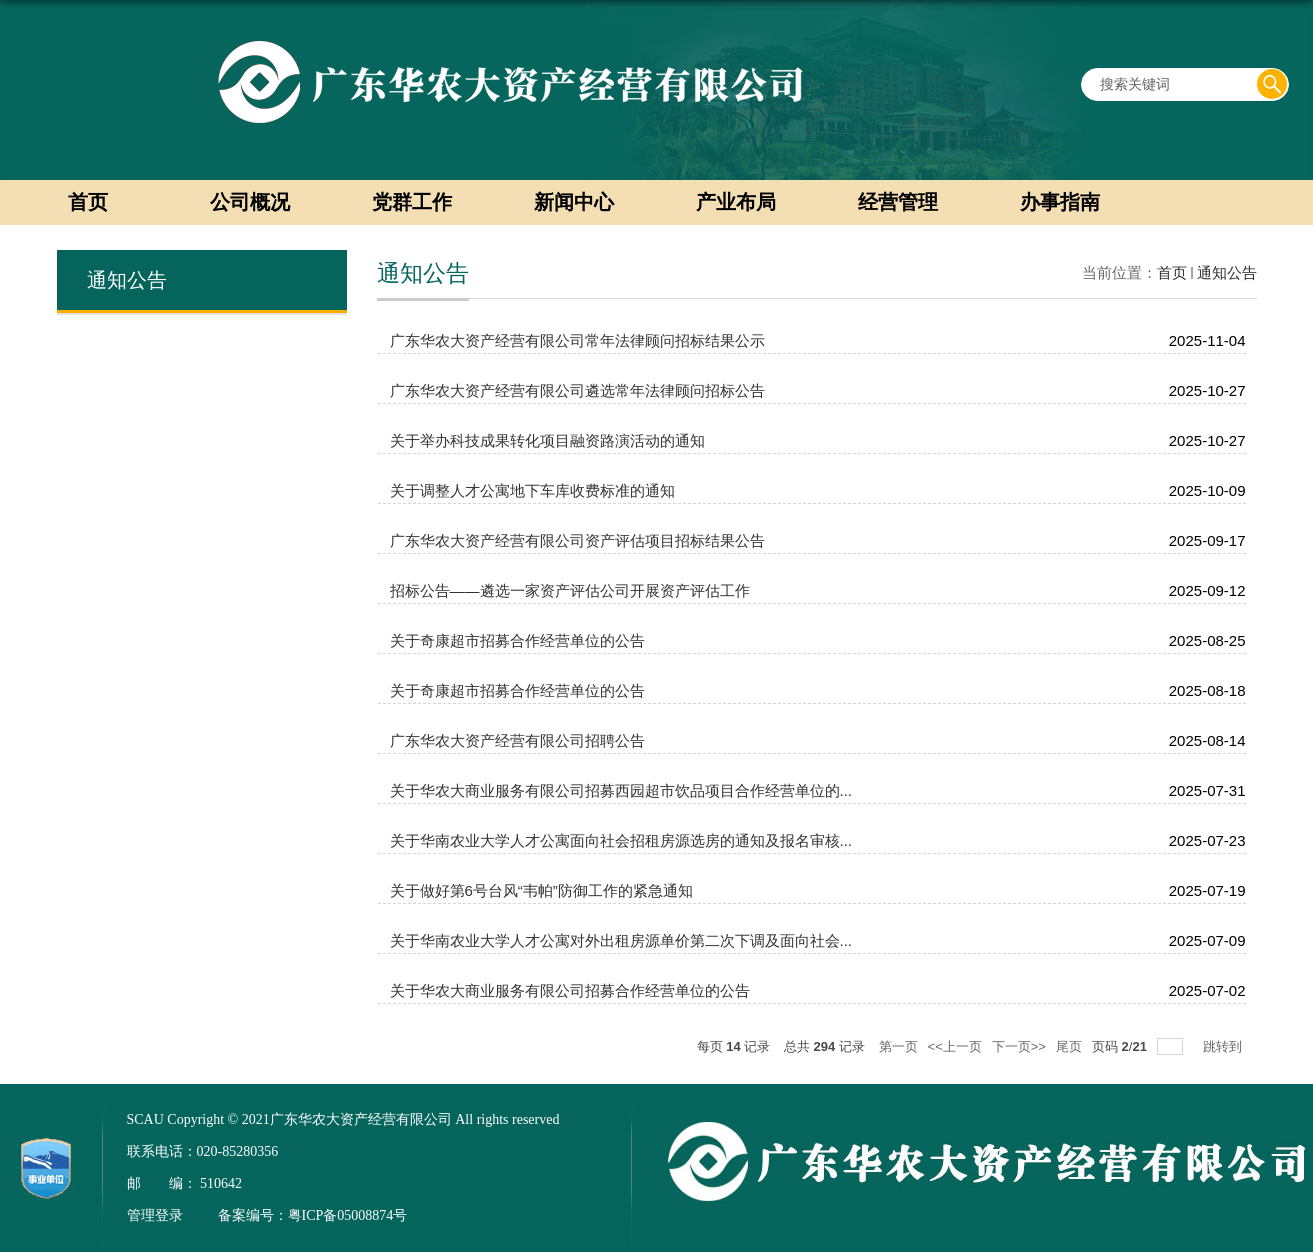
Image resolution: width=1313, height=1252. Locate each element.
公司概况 (250, 202)
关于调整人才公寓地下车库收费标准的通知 (532, 490)
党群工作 (412, 202)
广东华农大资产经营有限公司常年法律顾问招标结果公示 (577, 340)
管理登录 (155, 1215)
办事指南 (1060, 202)
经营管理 (898, 202)
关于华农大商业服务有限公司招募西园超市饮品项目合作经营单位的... (621, 790)
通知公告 (1227, 272)
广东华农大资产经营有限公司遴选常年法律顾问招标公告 (577, 390)
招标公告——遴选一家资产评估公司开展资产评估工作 (570, 590)
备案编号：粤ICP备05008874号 (313, 1215)
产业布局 (736, 202)
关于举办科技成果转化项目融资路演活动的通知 (547, 440)
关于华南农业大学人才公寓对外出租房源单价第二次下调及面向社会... (621, 940)
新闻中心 (574, 202)
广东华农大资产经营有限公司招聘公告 (517, 740)
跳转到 (1224, 1046)
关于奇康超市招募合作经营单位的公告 (517, 640)
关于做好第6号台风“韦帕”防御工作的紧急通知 (541, 890)
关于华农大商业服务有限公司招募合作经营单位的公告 (570, 990)
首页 (88, 202)
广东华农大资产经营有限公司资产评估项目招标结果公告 (577, 540)
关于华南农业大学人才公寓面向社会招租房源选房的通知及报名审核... (621, 840)
